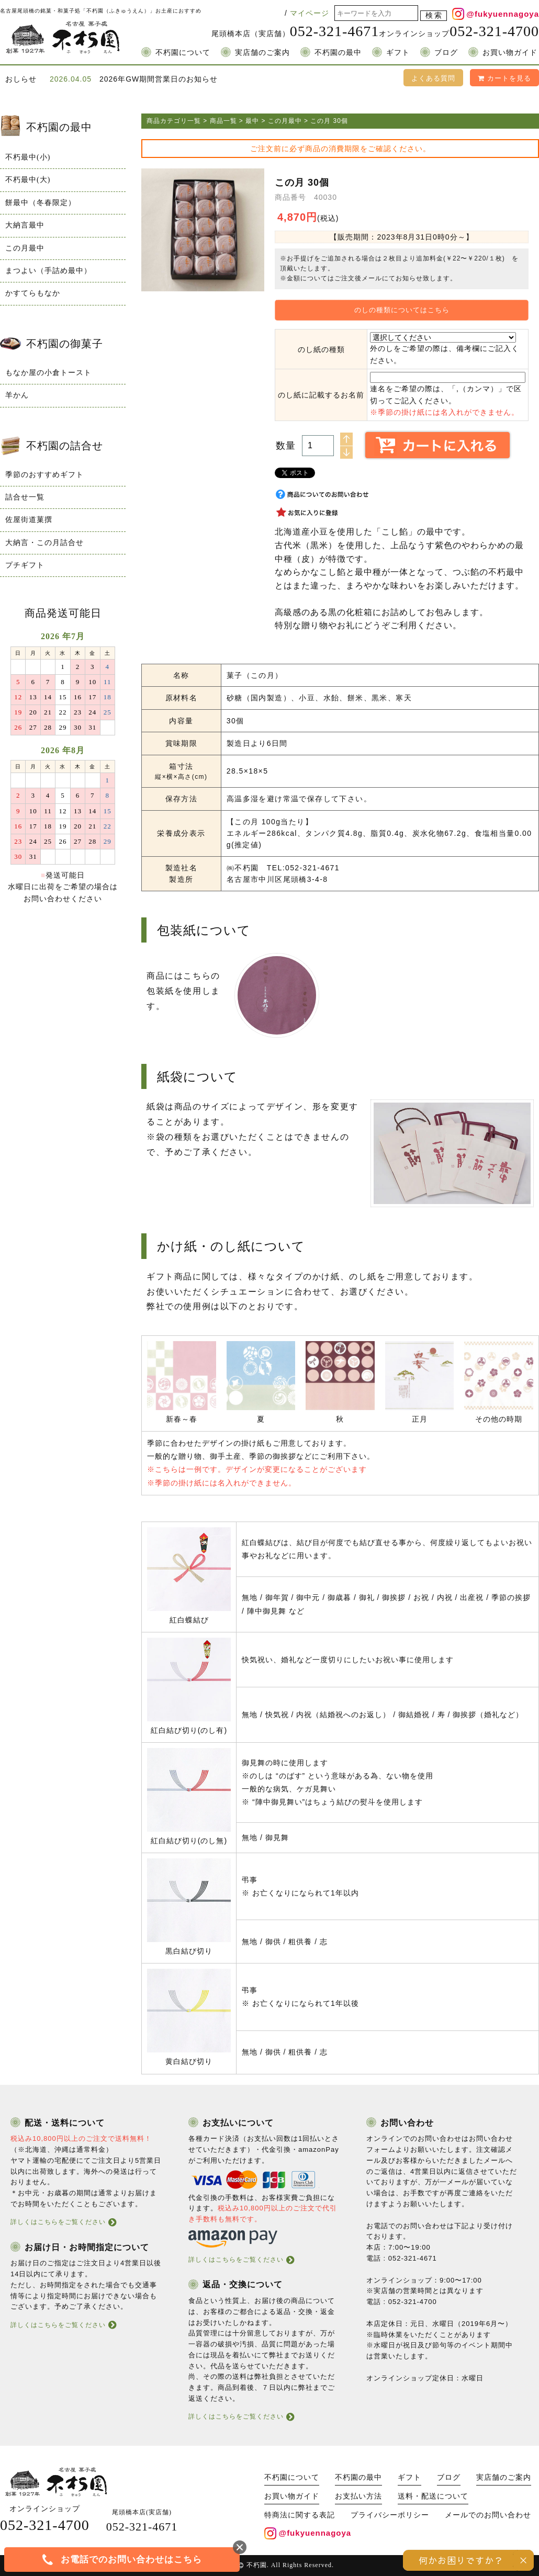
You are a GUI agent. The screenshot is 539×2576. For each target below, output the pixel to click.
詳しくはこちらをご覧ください (58, 2222)
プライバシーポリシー (390, 2515)
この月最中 (285, 120)
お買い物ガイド (509, 52)
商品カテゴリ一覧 (174, 120)
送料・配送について (433, 2496)
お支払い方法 (358, 2496)
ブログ (446, 52)
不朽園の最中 (338, 52)
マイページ (309, 13)
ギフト (398, 52)
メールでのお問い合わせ (488, 2515)
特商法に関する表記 (299, 2515)
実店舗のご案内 (262, 52)
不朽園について (182, 52)
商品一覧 (223, 120)
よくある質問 (433, 78)
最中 (252, 120)
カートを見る (504, 78)
